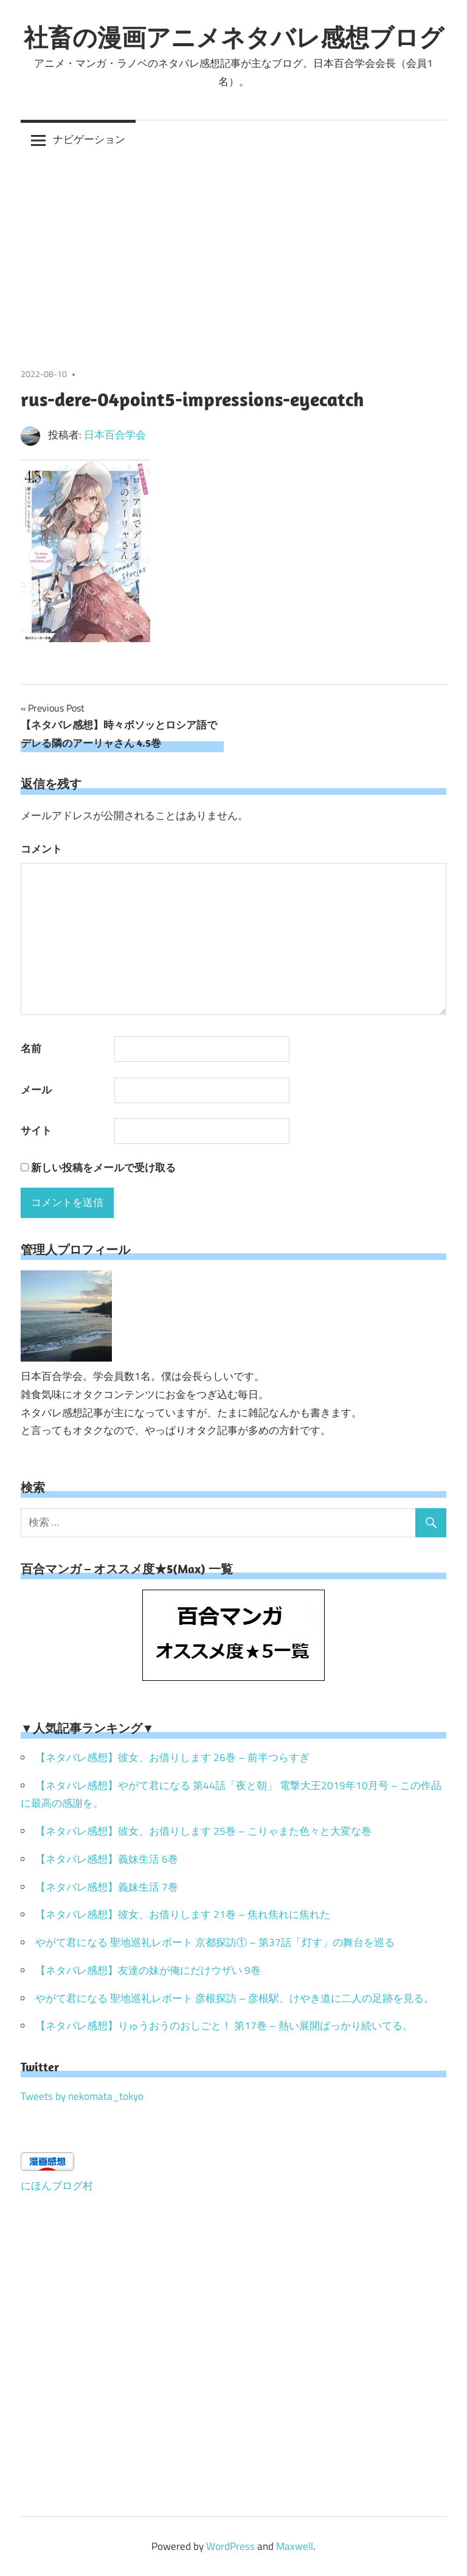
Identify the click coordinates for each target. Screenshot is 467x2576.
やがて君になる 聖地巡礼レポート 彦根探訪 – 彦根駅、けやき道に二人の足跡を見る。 (234, 1998)
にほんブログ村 (57, 2185)
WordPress (230, 2546)
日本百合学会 (115, 435)
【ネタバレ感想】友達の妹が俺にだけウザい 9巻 (148, 1970)
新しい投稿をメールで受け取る (103, 1167)
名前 (31, 1048)
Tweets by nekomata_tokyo (82, 2096)
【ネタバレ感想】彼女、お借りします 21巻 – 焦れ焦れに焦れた (182, 1914)
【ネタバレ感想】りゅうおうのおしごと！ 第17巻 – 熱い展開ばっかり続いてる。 (224, 2026)
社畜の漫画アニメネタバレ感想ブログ (234, 37)
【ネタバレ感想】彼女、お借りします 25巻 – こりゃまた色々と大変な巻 (203, 1831)
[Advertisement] (233, 250)
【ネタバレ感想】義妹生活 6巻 (106, 1859)
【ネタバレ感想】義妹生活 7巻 (106, 1887)
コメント (41, 849)
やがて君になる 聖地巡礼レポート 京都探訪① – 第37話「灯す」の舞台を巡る (215, 1942)
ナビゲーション (89, 139)
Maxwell (294, 2546)
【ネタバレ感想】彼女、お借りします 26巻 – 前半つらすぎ (172, 1757)
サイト (36, 1130)
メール (36, 1090)
